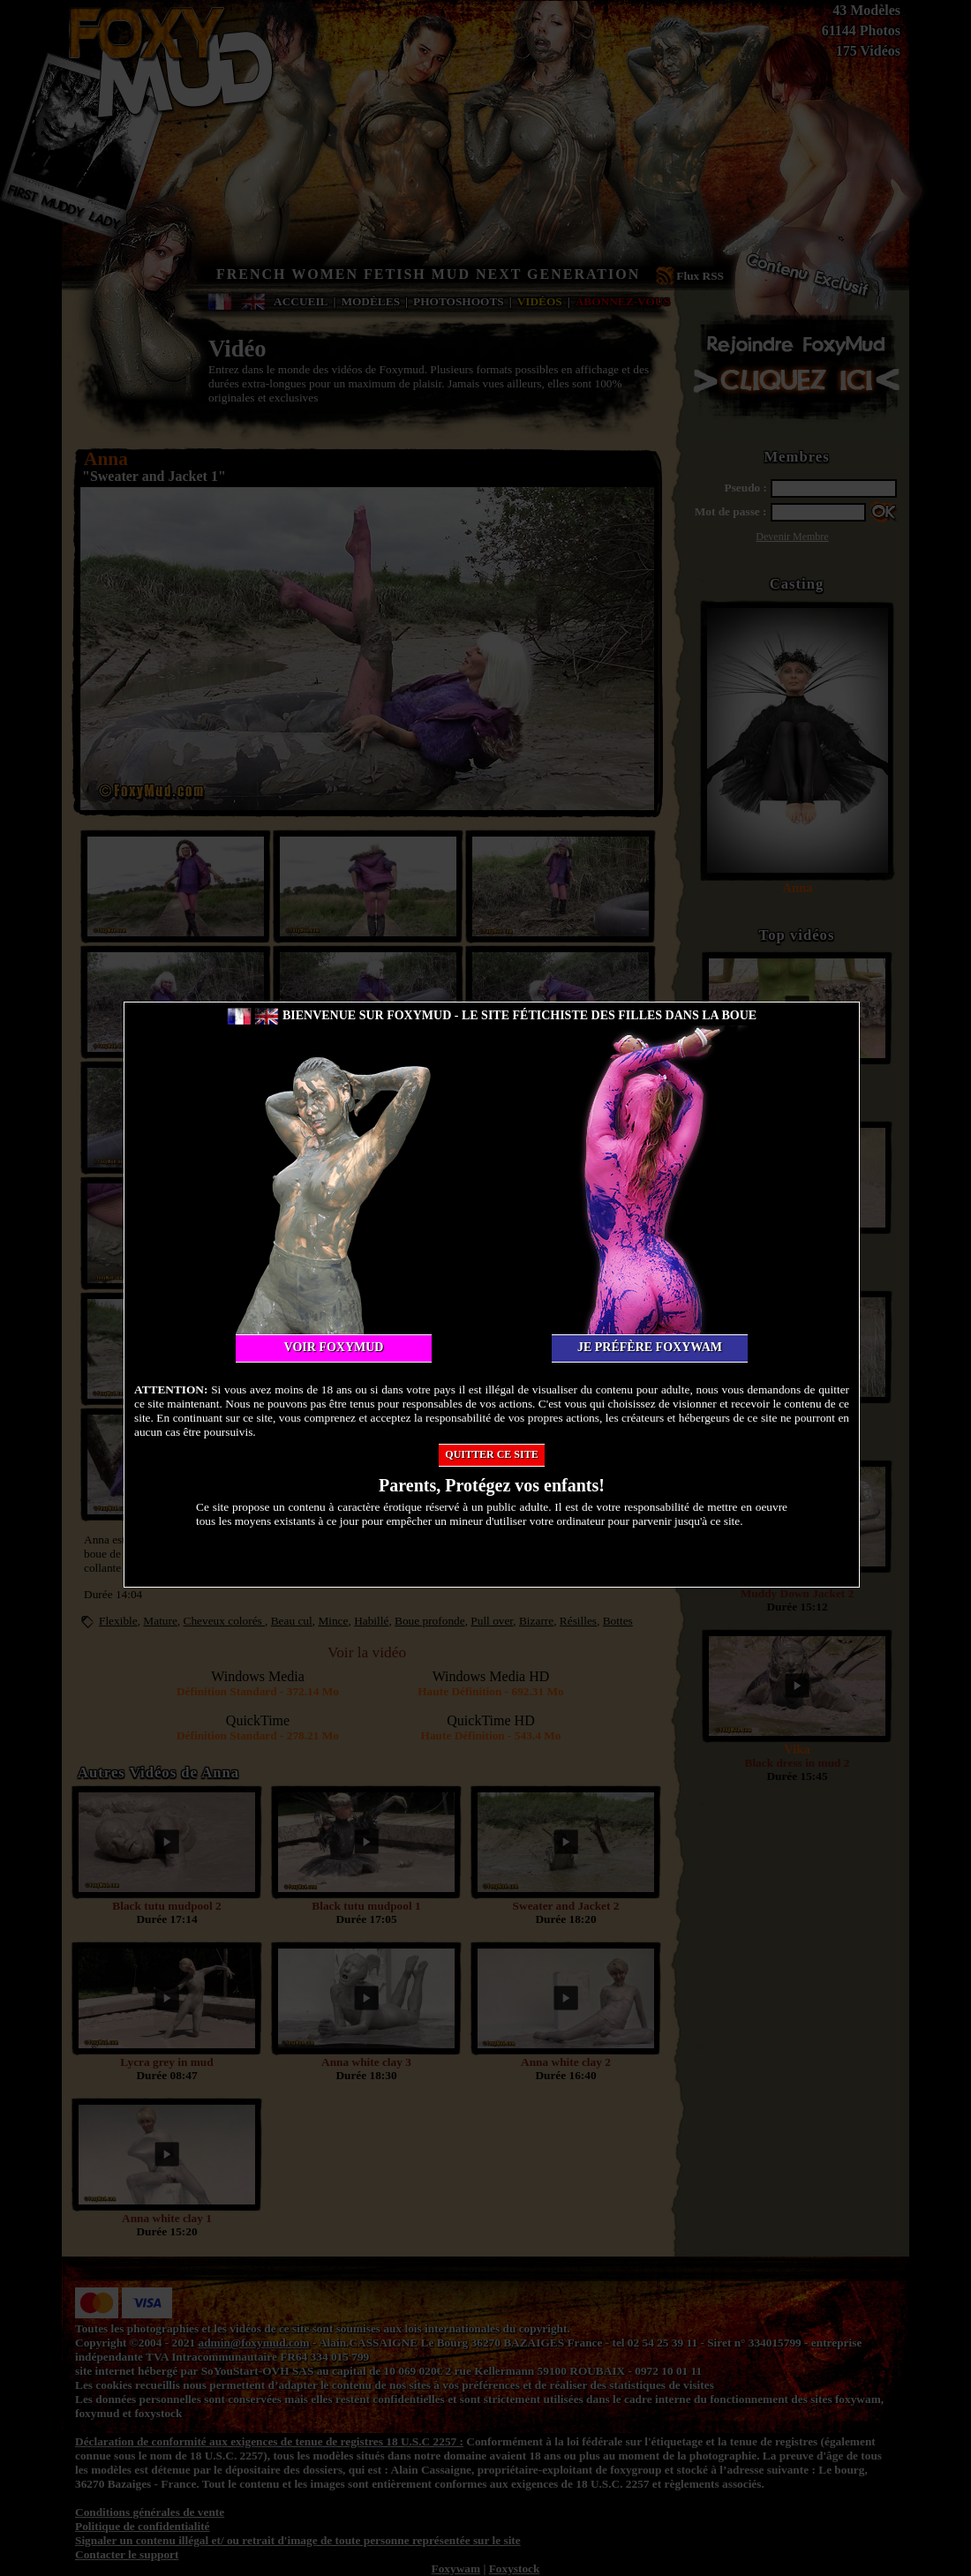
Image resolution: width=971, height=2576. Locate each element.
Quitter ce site (491, 1454)
